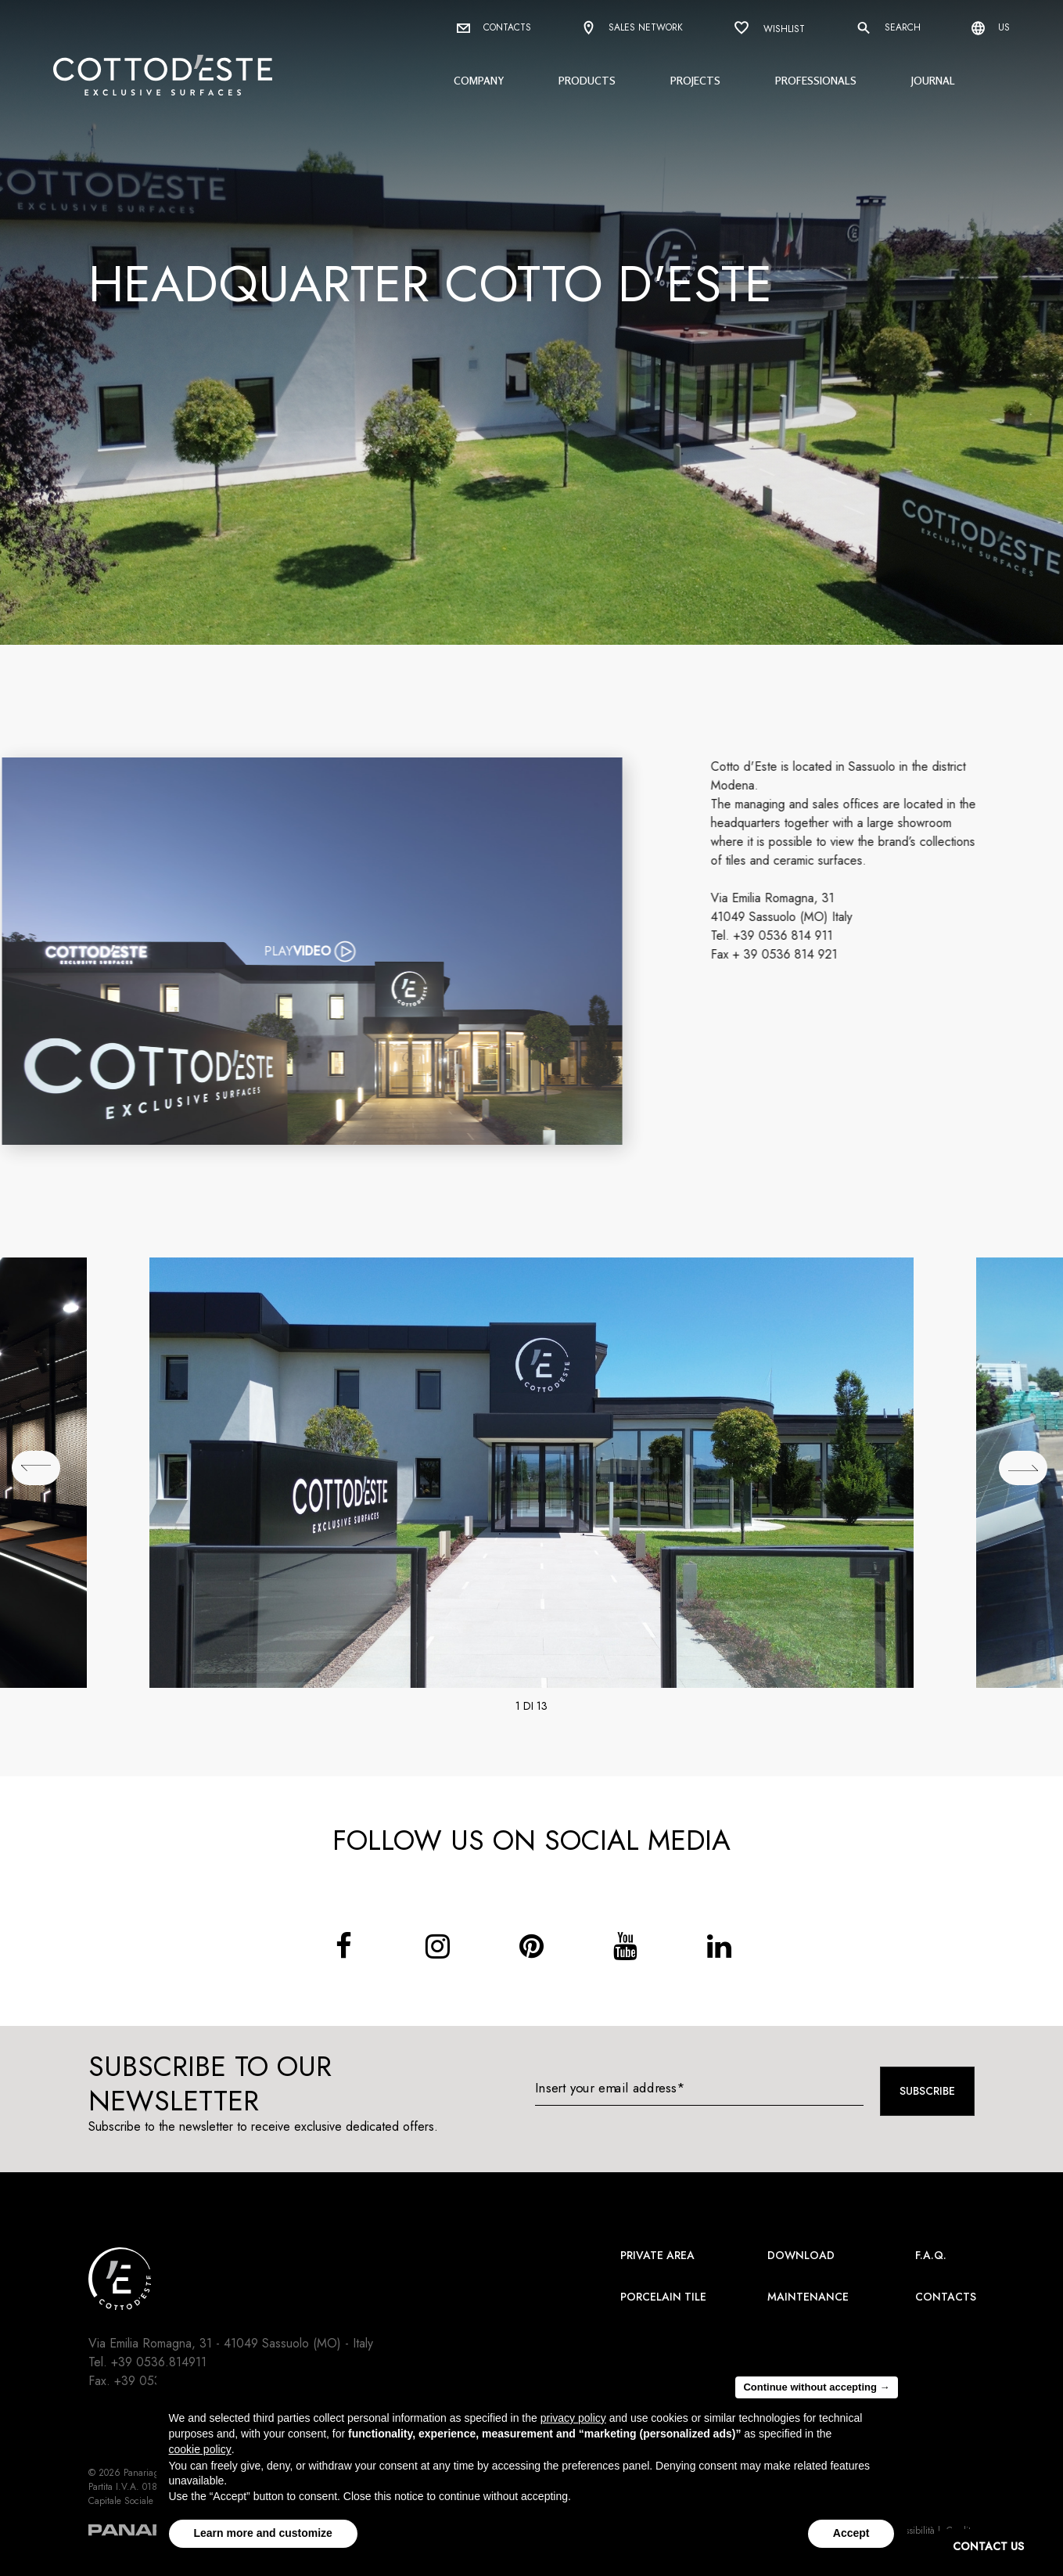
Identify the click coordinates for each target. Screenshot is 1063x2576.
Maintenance (808, 2296)
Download (801, 2255)
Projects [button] (695, 80)
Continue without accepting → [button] (816, 2387)
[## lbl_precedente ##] (36, 1468)
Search (888, 28)
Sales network (632, 28)
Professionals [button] (816, 80)
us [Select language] (990, 27)
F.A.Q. (930, 2255)
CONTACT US (988, 2546)
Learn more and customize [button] (263, 2533)
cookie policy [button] (200, 2449)
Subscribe (927, 2091)
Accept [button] (851, 2533)
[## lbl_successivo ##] (1023, 1468)
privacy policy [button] (573, 2418)
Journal (933, 80)
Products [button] (587, 80)
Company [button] (479, 80)
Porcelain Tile (663, 2296)
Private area (657, 2255)
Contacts (494, 27)
